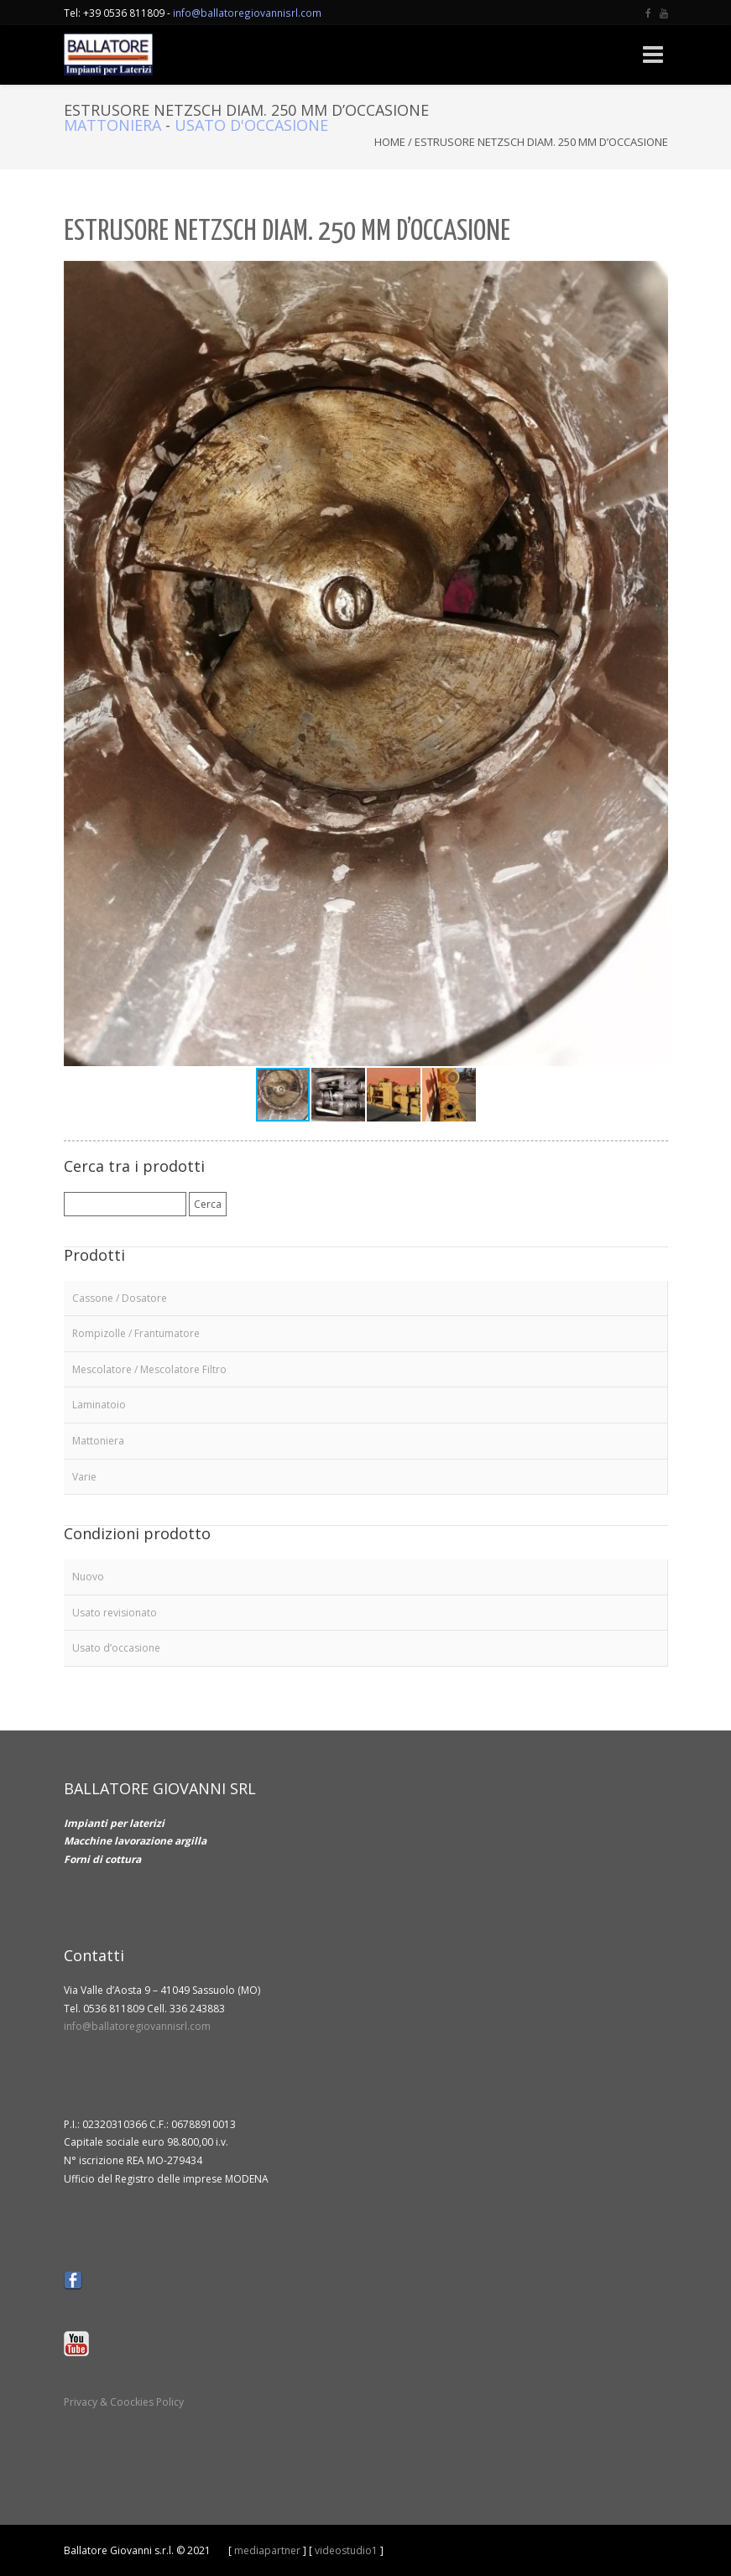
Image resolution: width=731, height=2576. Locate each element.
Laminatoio (99, 1404)
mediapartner (267, 2550)
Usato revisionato (114, 1612)
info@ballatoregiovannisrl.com (247, 12)
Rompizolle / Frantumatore (136, 1333)
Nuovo (88, 1576)
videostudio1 (346, 2550)
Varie (84, 1477)
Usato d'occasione (251, 125)
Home (389, 141)
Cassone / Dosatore (119, 1298)
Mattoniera (112, 125)
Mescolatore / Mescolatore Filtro (149, 1369)
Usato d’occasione (116, 1648)
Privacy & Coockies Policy (124, 2402)
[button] (653, 276)
